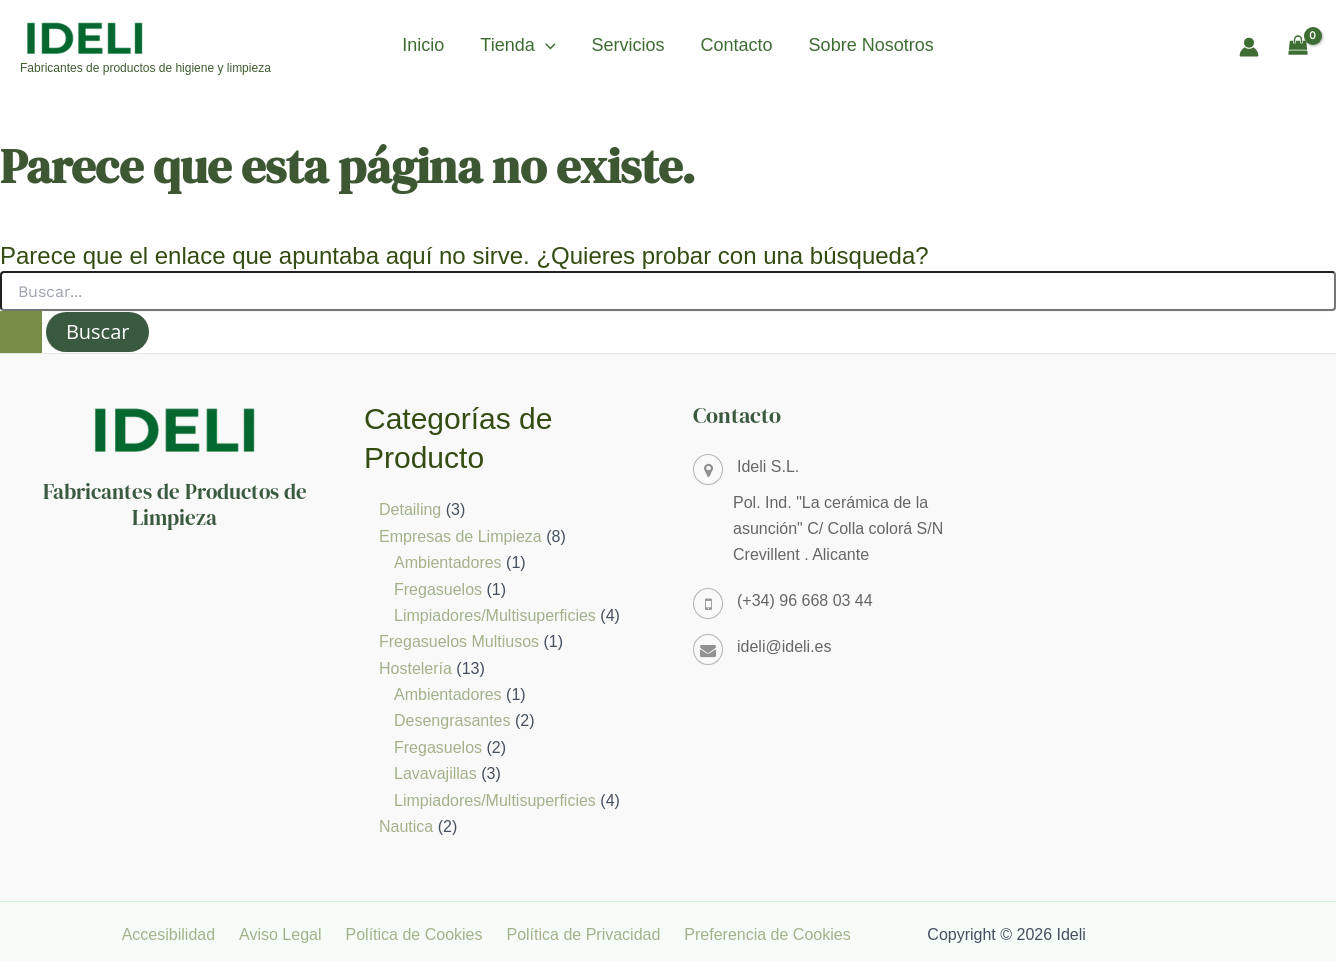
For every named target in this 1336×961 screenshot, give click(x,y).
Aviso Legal (311, 934)
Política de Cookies (436, 934)
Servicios (628, 45)
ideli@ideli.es (784, 646)
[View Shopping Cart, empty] (1297, 47)
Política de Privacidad (598, 934)
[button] (545, 45)
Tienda (517, 45)
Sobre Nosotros (871, 45)
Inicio (423, 45)
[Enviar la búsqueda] (21, 332)
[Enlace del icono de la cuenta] (1249, 47)
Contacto (737, 45)
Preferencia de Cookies (774, 934)
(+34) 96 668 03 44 (805, 600)
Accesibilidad (206, 934)
